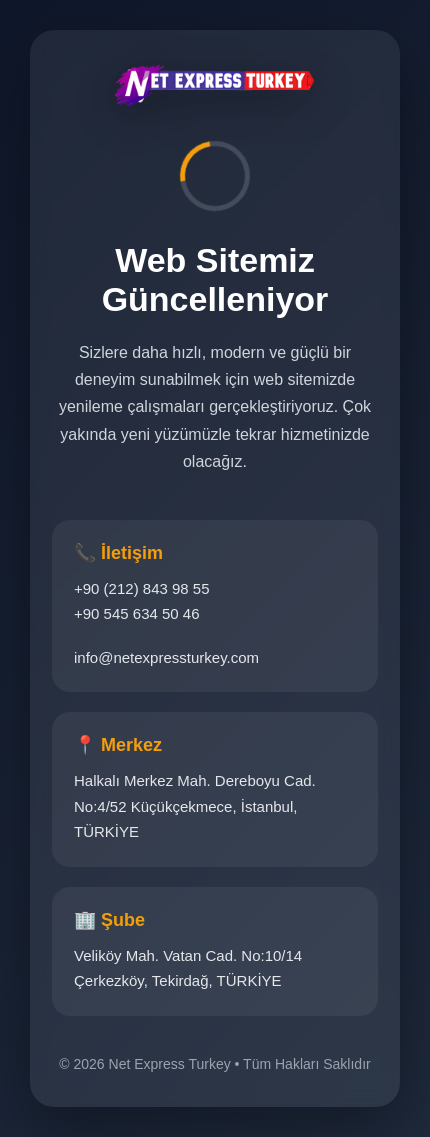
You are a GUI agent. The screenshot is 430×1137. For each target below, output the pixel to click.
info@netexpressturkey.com (166, 657)
